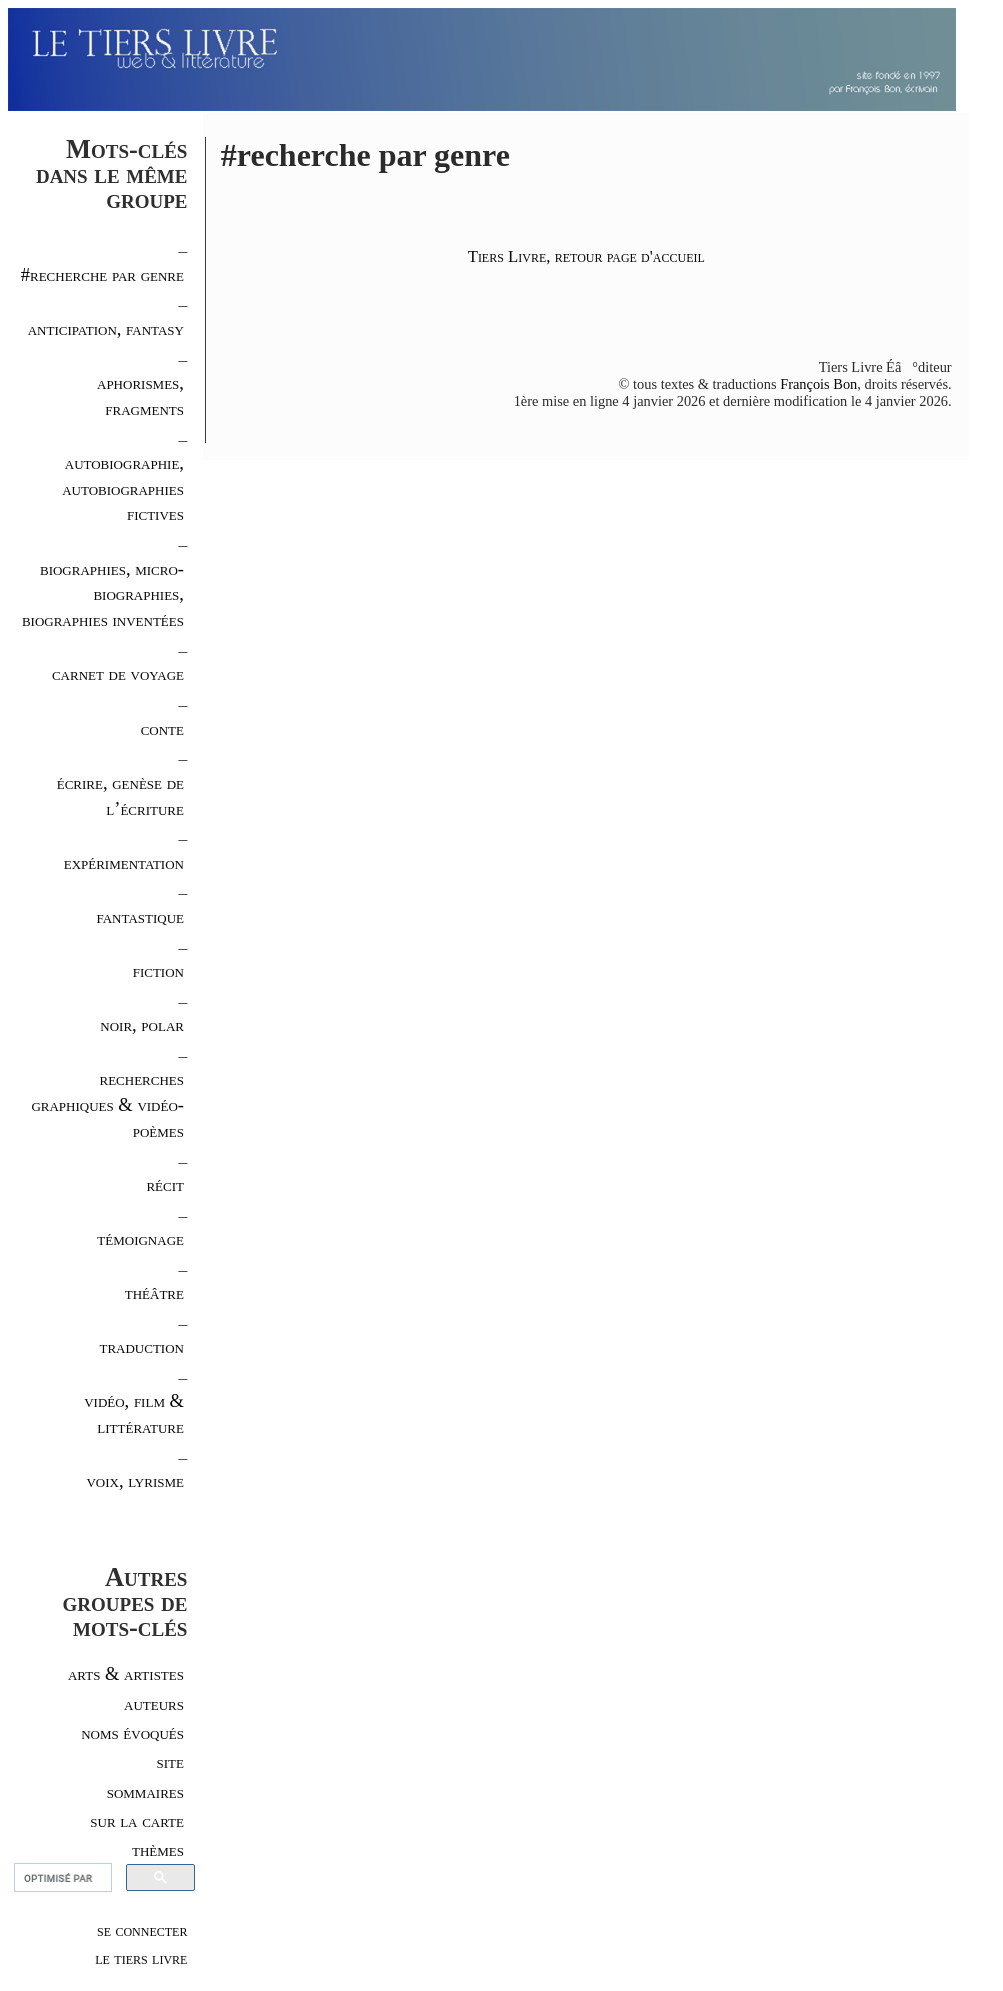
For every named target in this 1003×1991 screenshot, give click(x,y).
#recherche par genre (102, 274)
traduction (141, 1346)
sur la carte (137, 1820)
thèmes (158, 1849)
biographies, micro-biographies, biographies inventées (103, 594)
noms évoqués (132, 1732)
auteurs (154, 1703)
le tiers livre (141, 1958)
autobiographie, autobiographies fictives (123, 488)
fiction (158, 970)
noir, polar (142, 1024)
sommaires (145, 1791)
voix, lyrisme (135, 1480)
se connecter (142, 1930)
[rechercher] (61, 1878)
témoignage (140, 1238)
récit (165, 1184)
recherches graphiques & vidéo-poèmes (107, 1104)
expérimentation (124, 862)
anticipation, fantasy (106, 328)
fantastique (140, 916)
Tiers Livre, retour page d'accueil (586, 256)
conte (162, 728)
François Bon (818, 384)
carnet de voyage (118, 673)
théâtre (154, 1292)
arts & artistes (126, 1673)
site (170, 1761)
